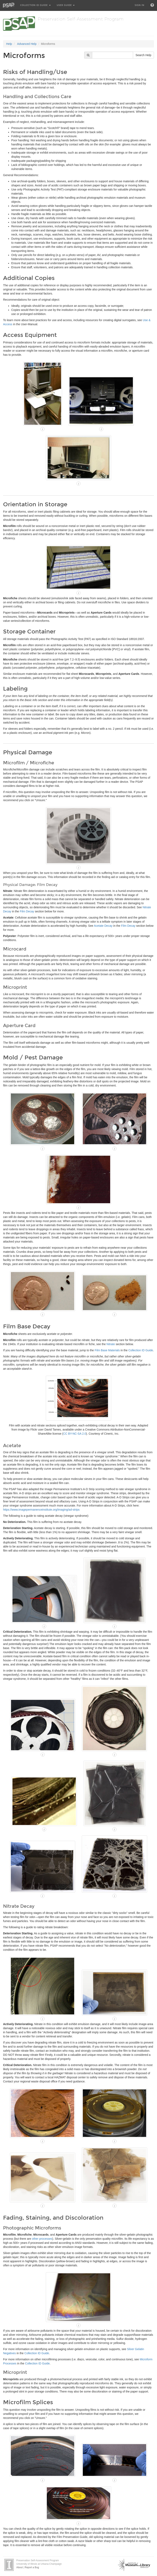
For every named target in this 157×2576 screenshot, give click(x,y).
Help (9, 43)
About (19, 2567)
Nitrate (111, 1344)
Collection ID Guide (35, 5)
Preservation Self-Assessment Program (81, 18)
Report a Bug (32, 2567)
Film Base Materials (107, 1350)
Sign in (139, 5)
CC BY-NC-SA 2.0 (74, 1433)
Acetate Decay (103, 925)
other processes (42, 2238)
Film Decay (27, 911)
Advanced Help (27, 43)
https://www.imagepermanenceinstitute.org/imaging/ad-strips (41, 1509)
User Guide (66, 5)
